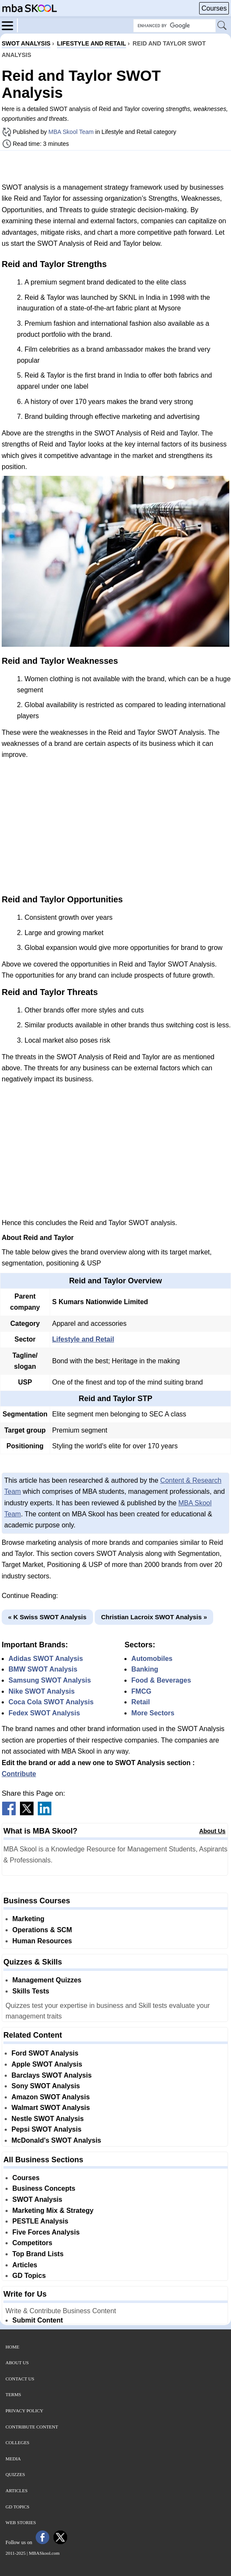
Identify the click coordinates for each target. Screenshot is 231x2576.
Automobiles (151, 1658)
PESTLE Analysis (40, 2221)
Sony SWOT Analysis (45, 2086)
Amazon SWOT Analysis (50, 2097)
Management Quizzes (47, 1980)
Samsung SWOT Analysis (49, 1680)
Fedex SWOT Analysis (44, 1713)
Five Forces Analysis (46, 2232)
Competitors (32, 2242)
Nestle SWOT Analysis (47, 2118)
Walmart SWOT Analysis (50, 2107)
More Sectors (152, 1713)
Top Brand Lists (38, 2254)
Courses (214, 8)
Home (12, 2346)
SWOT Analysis (37, 2199)
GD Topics (29, 2275)
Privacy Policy (24, 2410)
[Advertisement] (115, 166)
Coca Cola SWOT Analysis (50, 1702)
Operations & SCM (42, 1929)
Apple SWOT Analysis (46, 2064)
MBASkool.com (44, 2553)
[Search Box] (174, 25)
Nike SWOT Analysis (41, 1691)
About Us (212, 1831)
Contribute (19, 1773)
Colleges (17, 2442)
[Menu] (10, 25)
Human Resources (42, 1941)
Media (13, 2458)
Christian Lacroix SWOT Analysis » (154, 1617)
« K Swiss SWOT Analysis (47, 1617)
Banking (144, 1669)
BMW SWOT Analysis (42, 1669)
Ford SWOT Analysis (45, 2053)
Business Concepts (43, 2188)
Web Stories (21, 2522)
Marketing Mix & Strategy (52, 2210)
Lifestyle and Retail (83, 1339)
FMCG (141, 1691)
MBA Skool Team (70, 131)
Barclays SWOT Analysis (51, 2075)
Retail (140, 1702)
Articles (24, 2265)
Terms (13, 2394)
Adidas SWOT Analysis (45, 1658)
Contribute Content (32, 2426)
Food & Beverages (161, 1680)
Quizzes (15, 2474)
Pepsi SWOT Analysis (46, 2129)
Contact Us (20, 2378)
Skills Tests (30, 1991)
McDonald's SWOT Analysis (56, 2140)
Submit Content (37, 2320)
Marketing (28, 1918)
